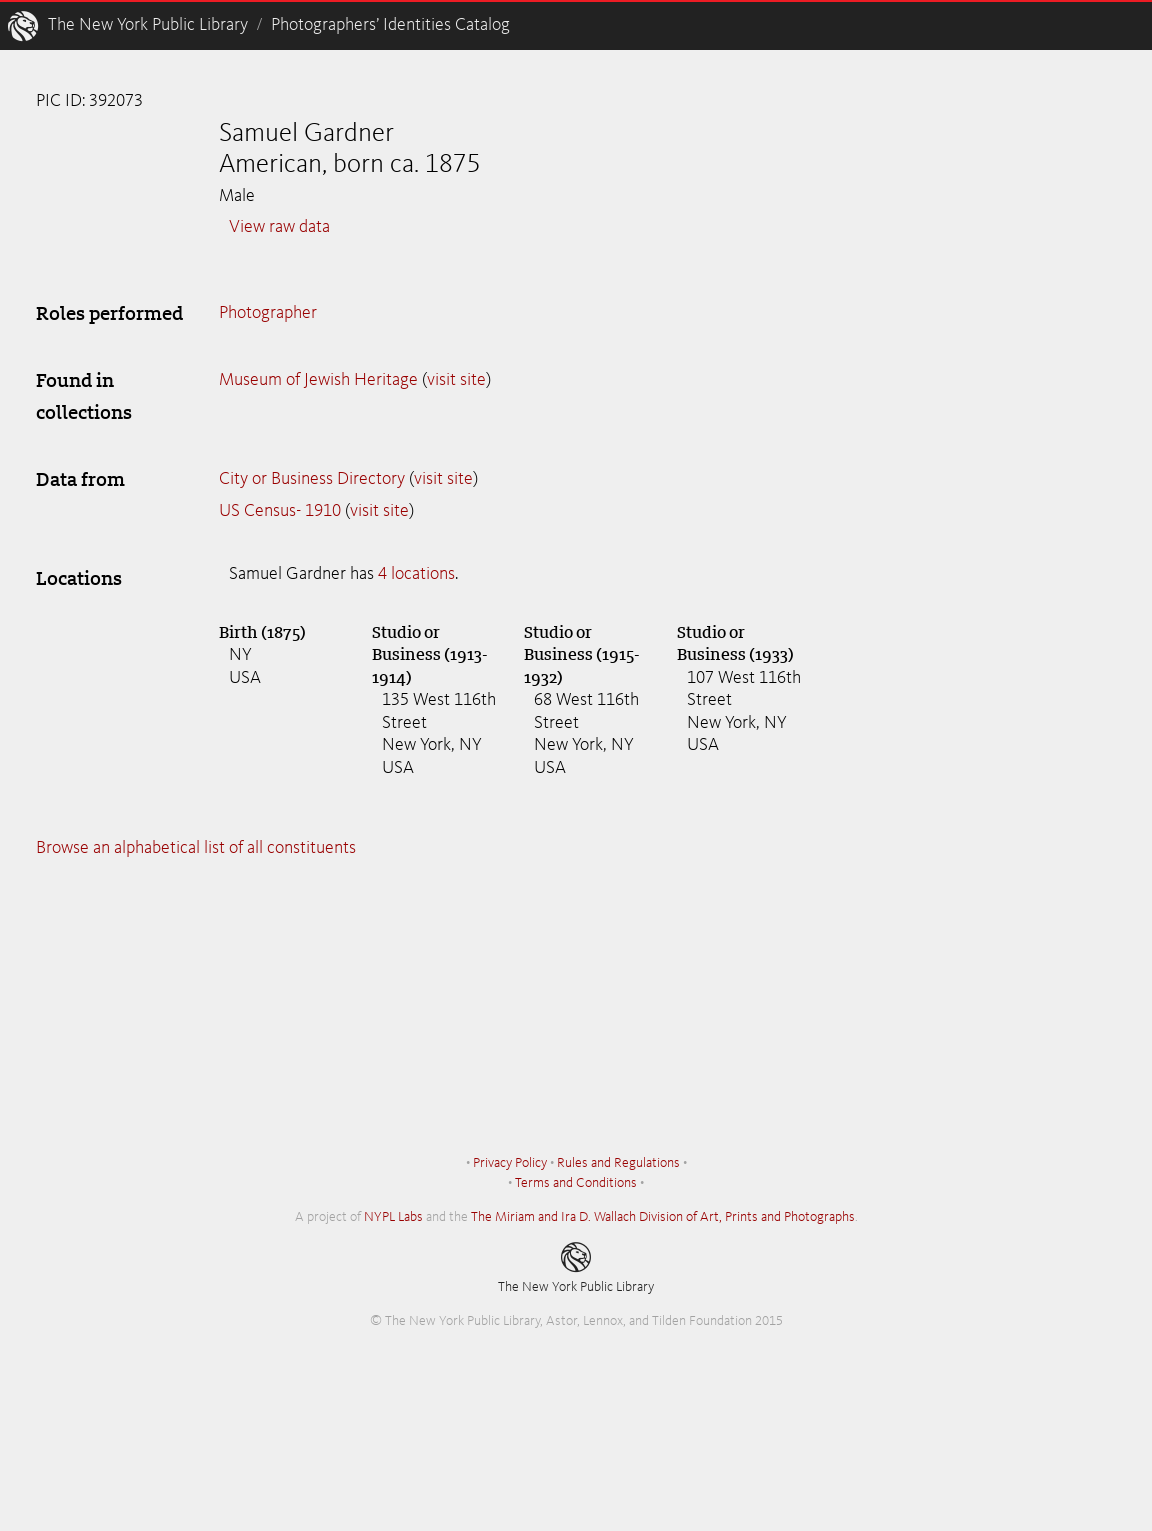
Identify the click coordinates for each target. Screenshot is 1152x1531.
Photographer (268, 313)
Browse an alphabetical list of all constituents (196, 848)
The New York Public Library (148, 25)
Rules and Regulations (618, 1163)
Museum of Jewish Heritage (318, 380)
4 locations (416, 574)
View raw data (279, 227)
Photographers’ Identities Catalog (390, 25)
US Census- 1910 (280, 511)
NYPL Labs (393, 1217)
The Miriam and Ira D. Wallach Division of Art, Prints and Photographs (663, 1217)
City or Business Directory (312, 479)
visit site (456, 380)
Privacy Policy (510, 1163)
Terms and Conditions (576, 1183)
